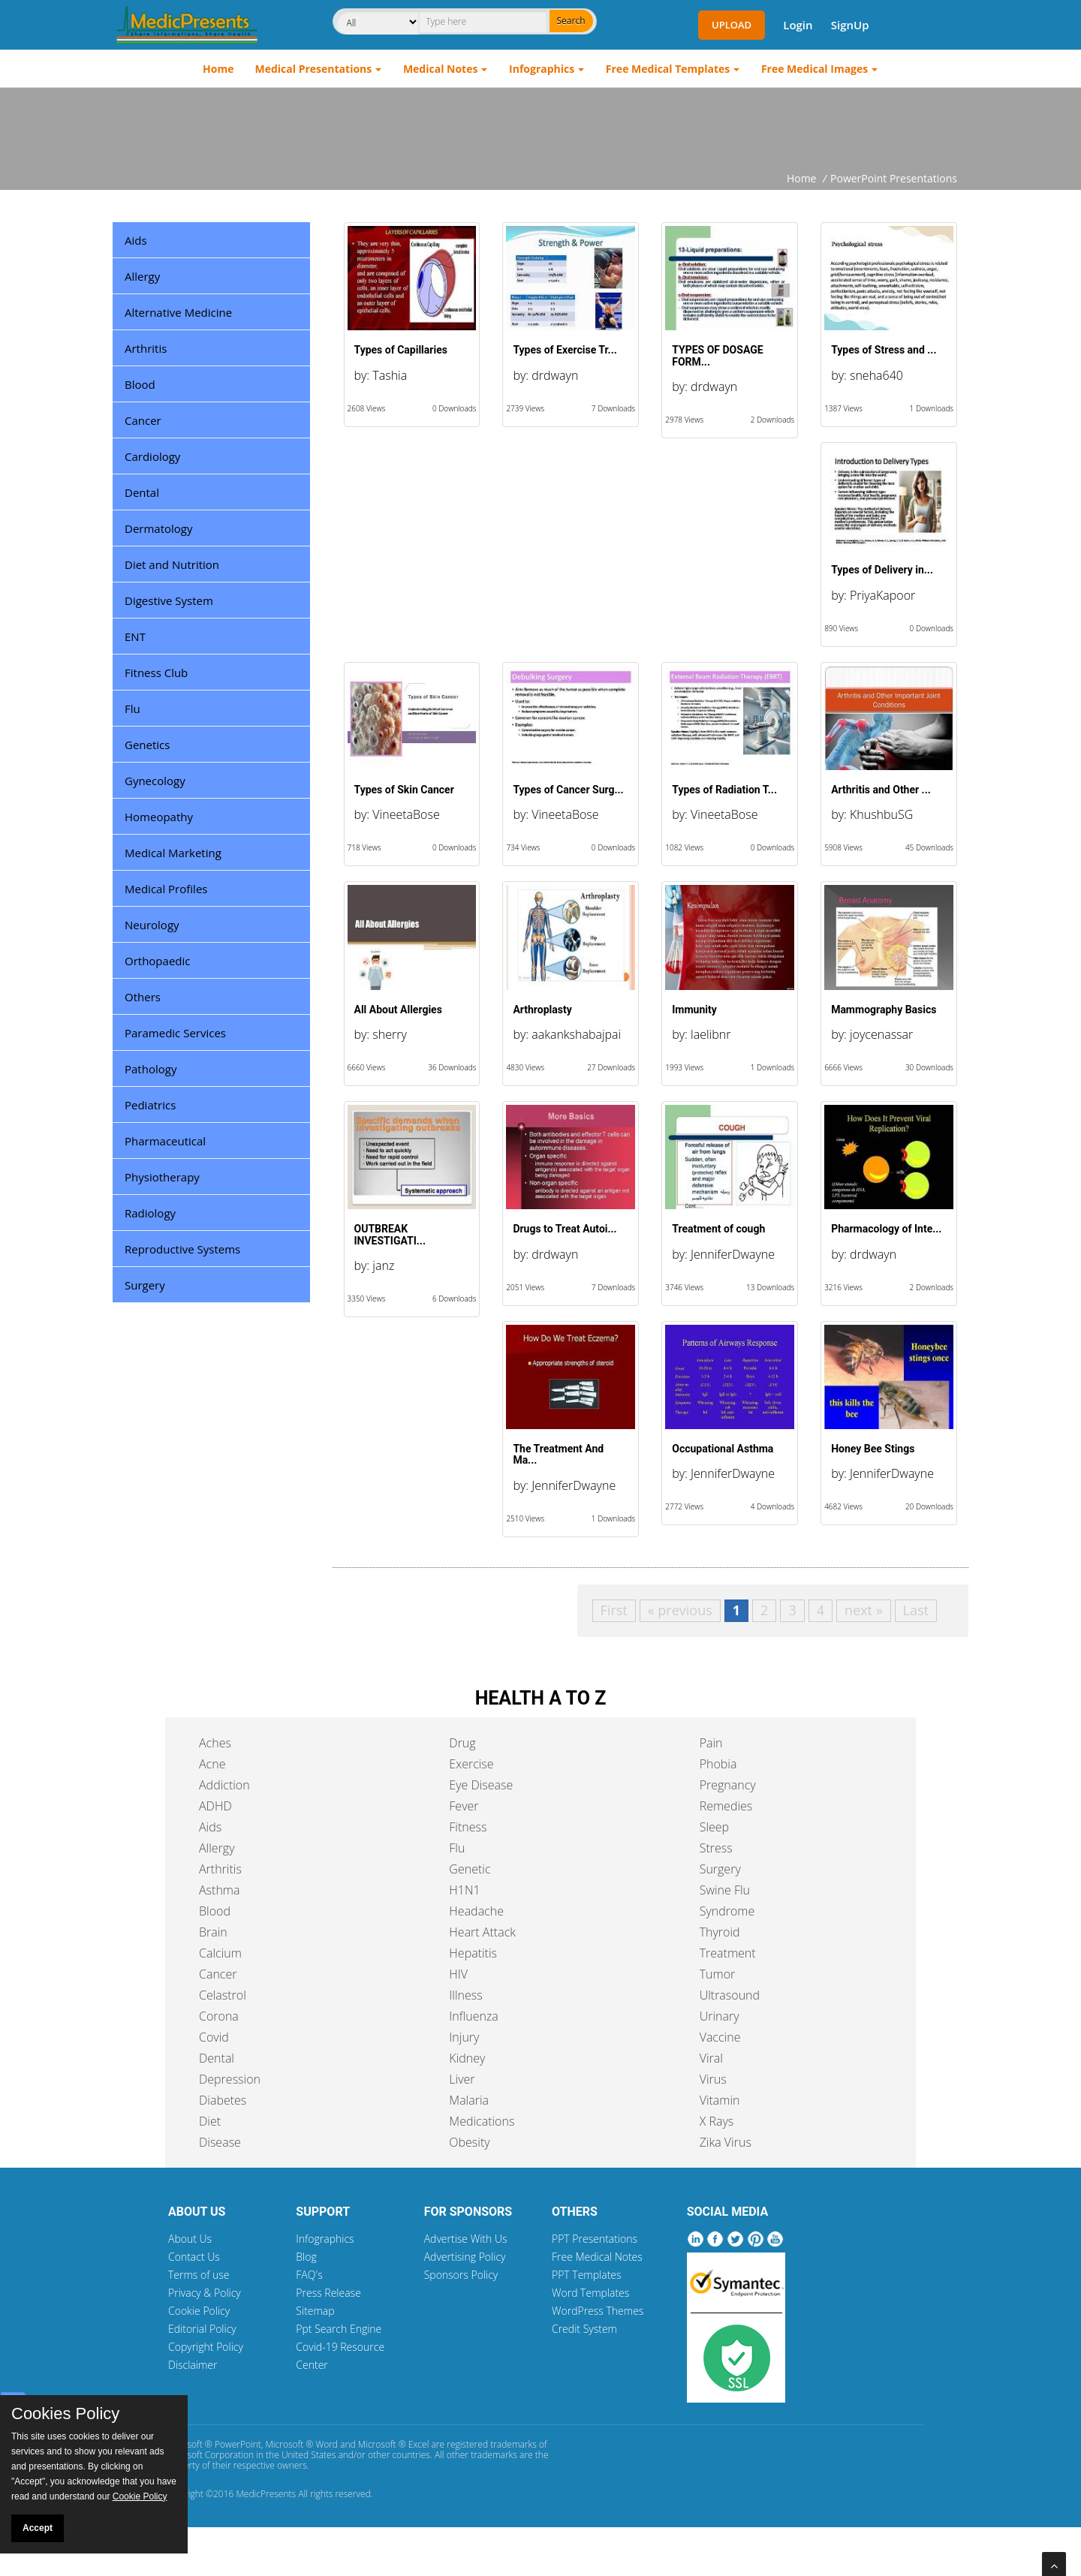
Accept (38, 2528)
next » (864, 1610)
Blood (140, 384)
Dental (142, 492)
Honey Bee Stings (872, 1449)
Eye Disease (481, 1785)
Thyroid (720, 1932)
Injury (464, 2037)
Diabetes (222, 2100)
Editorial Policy (202, 2329)
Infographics (541, 69)
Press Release (328, 2293)
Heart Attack (482, 1932)
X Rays (717, 2121)
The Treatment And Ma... (558, 1454)
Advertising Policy (465, 2256)
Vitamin (720, 2100)
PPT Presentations (594, 2238)
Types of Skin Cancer (404, 790)
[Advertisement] (540, 129)
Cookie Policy (199, 2311)
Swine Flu (725, 1890)
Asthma (219, 1890)
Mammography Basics (883, 1010)
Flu (132, 708)
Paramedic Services (175, 1032)
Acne (212, 1764)
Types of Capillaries (400, 350)
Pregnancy (728, 1785)
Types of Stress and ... (883, 350)
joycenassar (881, 1034)
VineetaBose (405, 814)
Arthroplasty (542, 1010)
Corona (219, 2016)
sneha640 (876, 375)
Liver (461, 2079)
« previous (680, 1610)
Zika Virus (725, 2142)
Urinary (719, 2016)
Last (916, 1610)
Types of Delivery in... (882, 570)
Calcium (220, 1953)
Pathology (150, 1068)
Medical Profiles (166, 888)
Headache (476, 1911)
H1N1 (464, 1890)
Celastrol (222, 1995)
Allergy (142, 276)
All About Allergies (398, 1010)
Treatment (728, 1953)
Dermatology (159, 528)
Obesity (469, 2142)
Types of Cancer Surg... (568, 790)
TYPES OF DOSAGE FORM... (717, 355)
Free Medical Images (814, 69)
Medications (481, 2121)
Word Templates (590, 2293)
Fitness (467, 1827)
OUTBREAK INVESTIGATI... (390, 1234)
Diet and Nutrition (172, 564)
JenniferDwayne (733, 1254)
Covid (214, 2037)
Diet (210, 2121)
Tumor (718, 1974)
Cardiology (152, 456)
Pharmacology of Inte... (886, 1229)
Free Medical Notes (597, 2256)
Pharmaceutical (165, 1140)
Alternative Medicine (178, 312)
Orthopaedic (157, 960)
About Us (190, 2238)
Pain (711, 1743)
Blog (306, 2256)
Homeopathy (159, 816)
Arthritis (146, 348)
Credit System (584, 2329)
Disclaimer (192, 2365)
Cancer (143, 420)
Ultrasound (730, 1995)
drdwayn (554, 375)
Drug (462, 1743)
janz (383, 1265)
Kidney (467, 2058)
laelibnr (710, 1034)
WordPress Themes (597, 2311)
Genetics (147, 744)
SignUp (850, 24)
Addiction (224, 1785)
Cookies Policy (65, 2413)
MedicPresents (266, 2493)
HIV (458, 1974)
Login (797, 24)
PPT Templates (587, 2275)
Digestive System (169, 600)
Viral (711, 2058)
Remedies (726, 1806)
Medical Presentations (313, 69)
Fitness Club (156, 672)
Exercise (471, 1764)
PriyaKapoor (882, 595)
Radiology (150, 1212)
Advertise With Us (465, 2238)
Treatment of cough (718, 1229)
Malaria (469, 2100)
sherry (389, 1034)
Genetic (469, 1869)
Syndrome (727, 1911)
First (614, 1610)
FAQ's (309, 2275)
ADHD (215, 1806)
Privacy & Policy (204, 2293)
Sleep (714, 1827)
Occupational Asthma (722, 1449)
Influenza (473, 2016)
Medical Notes (440, 69)
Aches (215, 1743)
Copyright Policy (205, 2347)
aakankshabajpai (576, 1034)
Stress (716, 1848)
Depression (229, 2079)
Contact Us (194, 2256)
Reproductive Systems (182, 1248)
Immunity (694, 1010)
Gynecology (155, 780)
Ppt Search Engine (338, 2329)
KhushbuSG (881, 814)
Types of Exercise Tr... (564, 350)
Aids (136, 240)
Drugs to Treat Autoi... (564, 1229)
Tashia (389, 375)
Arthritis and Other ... (881, 790)
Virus (713, 2079)
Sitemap (315, 2311)
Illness (465, 1995)
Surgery (145, 1285)
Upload (731, 25)
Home (218, 69)
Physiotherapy (162, 1176)
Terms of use (199, 2275)
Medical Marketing (173, 852)
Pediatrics (150, 1104)
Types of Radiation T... (724, 790)
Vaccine (720, 2037)
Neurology (152, 924)
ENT (135, 636)
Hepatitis (473, 1953)
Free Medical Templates (668, 69)
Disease (220, 2142)
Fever (463, 1806)
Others (143, 996)
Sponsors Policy (461, 2275)
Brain (213, 1932)
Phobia (718, 1764)
